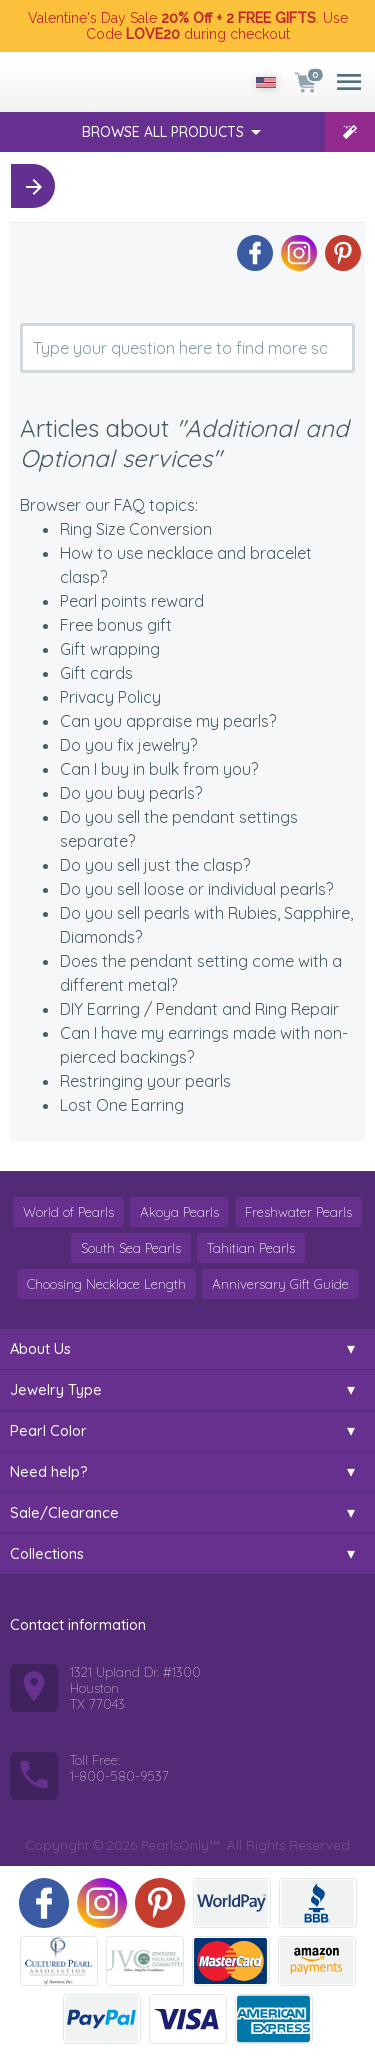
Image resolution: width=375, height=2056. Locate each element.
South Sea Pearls (131, 1248)
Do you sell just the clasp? (155, 865)
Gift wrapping (110, 649)
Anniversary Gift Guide (280, 1284)
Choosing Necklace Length (106, 1284)
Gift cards (96, 673)
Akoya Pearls (179, 1212)
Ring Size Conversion (136, 529)
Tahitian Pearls (251, 1248)
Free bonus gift (116, 625)
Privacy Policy (110, 697)
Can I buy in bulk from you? (159, 769)
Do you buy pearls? (131, 793)
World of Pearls (68, 1212)
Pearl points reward (132, 601)
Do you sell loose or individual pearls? (196, 889)
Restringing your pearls (145, 1081)
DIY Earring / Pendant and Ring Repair (199, 1009)
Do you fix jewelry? (128, 745)
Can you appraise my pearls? (168, 721)
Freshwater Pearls (298, 1212)
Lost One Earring (122, 1105)
